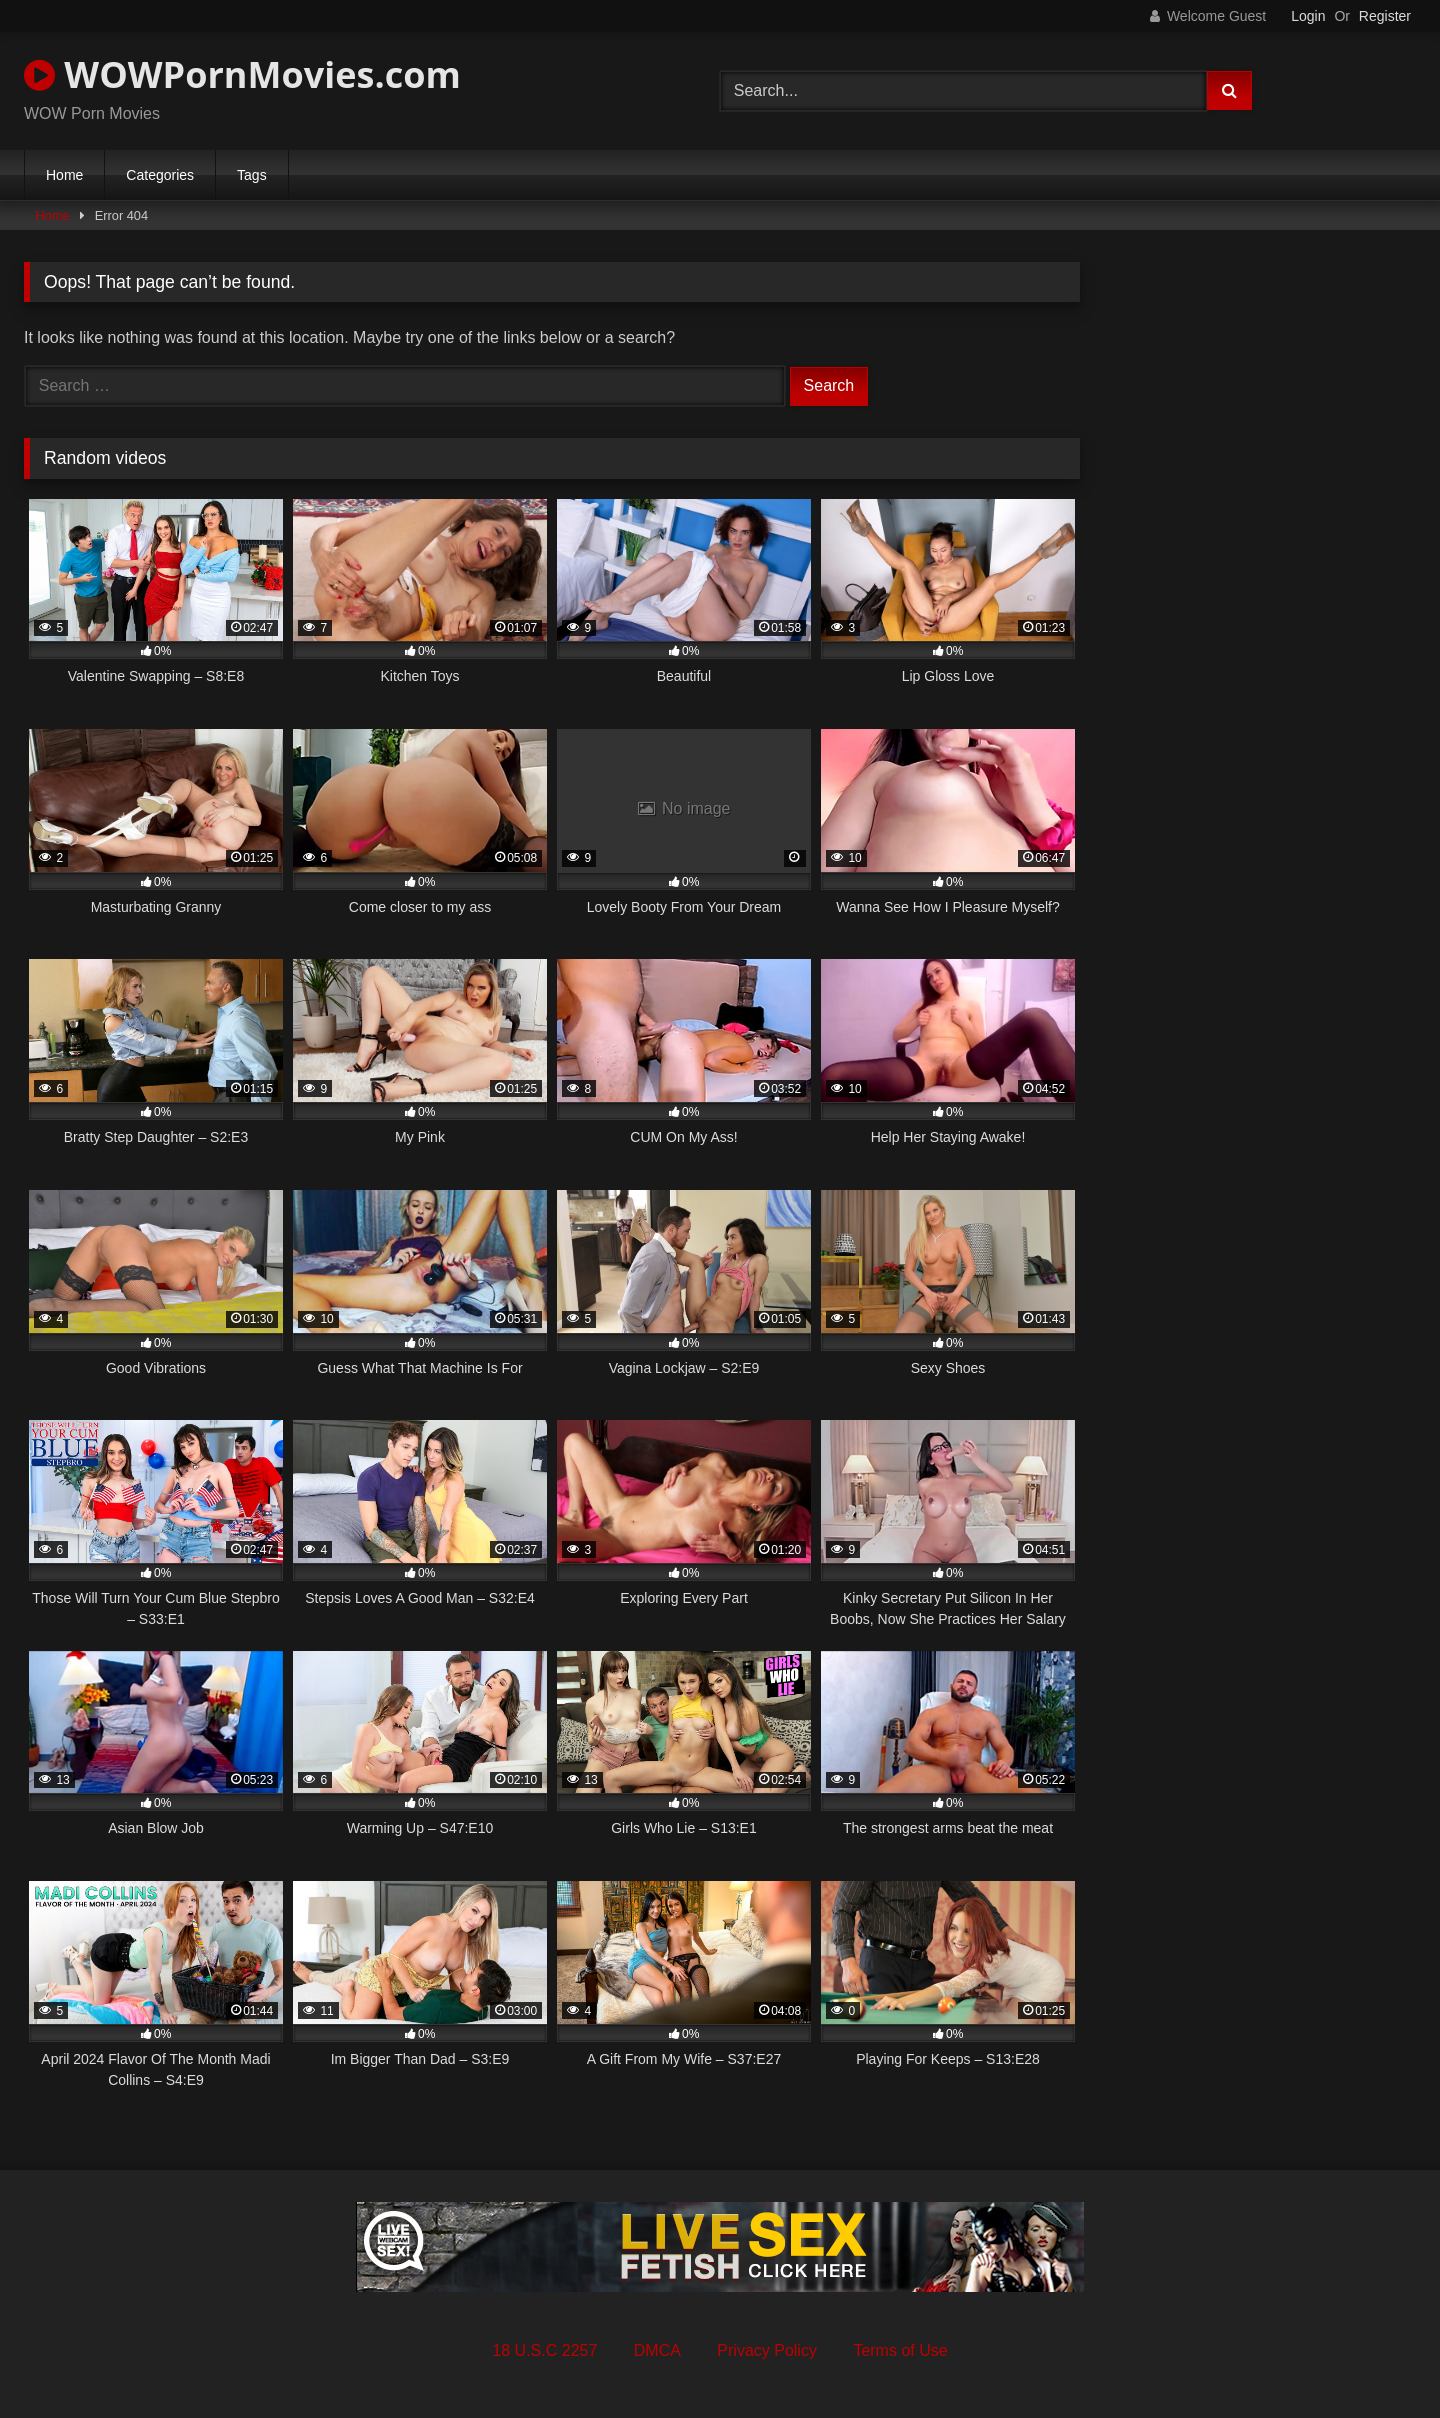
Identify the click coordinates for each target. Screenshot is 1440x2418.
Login (1308, 16)
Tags (252, 175)
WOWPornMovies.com (242, 74)
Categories (160, 175)
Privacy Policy (767, 2350)
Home (64, 175)
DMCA (657, 2350)
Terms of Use (900, 2350)
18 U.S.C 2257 (544, 2350)
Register (1385, 16)
